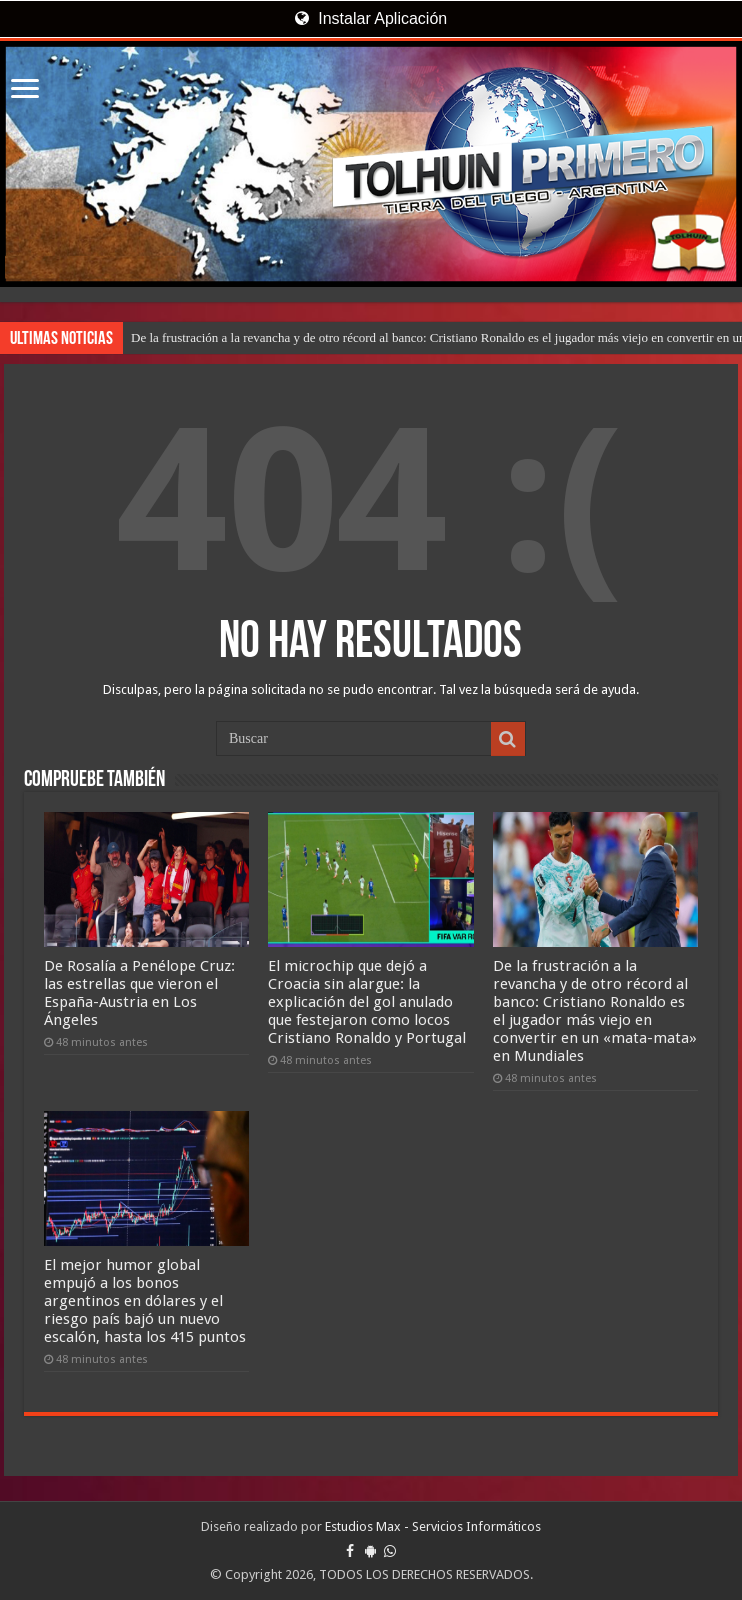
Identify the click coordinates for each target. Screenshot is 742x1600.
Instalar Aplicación (371, 18)
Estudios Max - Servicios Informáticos (433, 1526)
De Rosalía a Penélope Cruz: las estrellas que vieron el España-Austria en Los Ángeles (139, 993)
